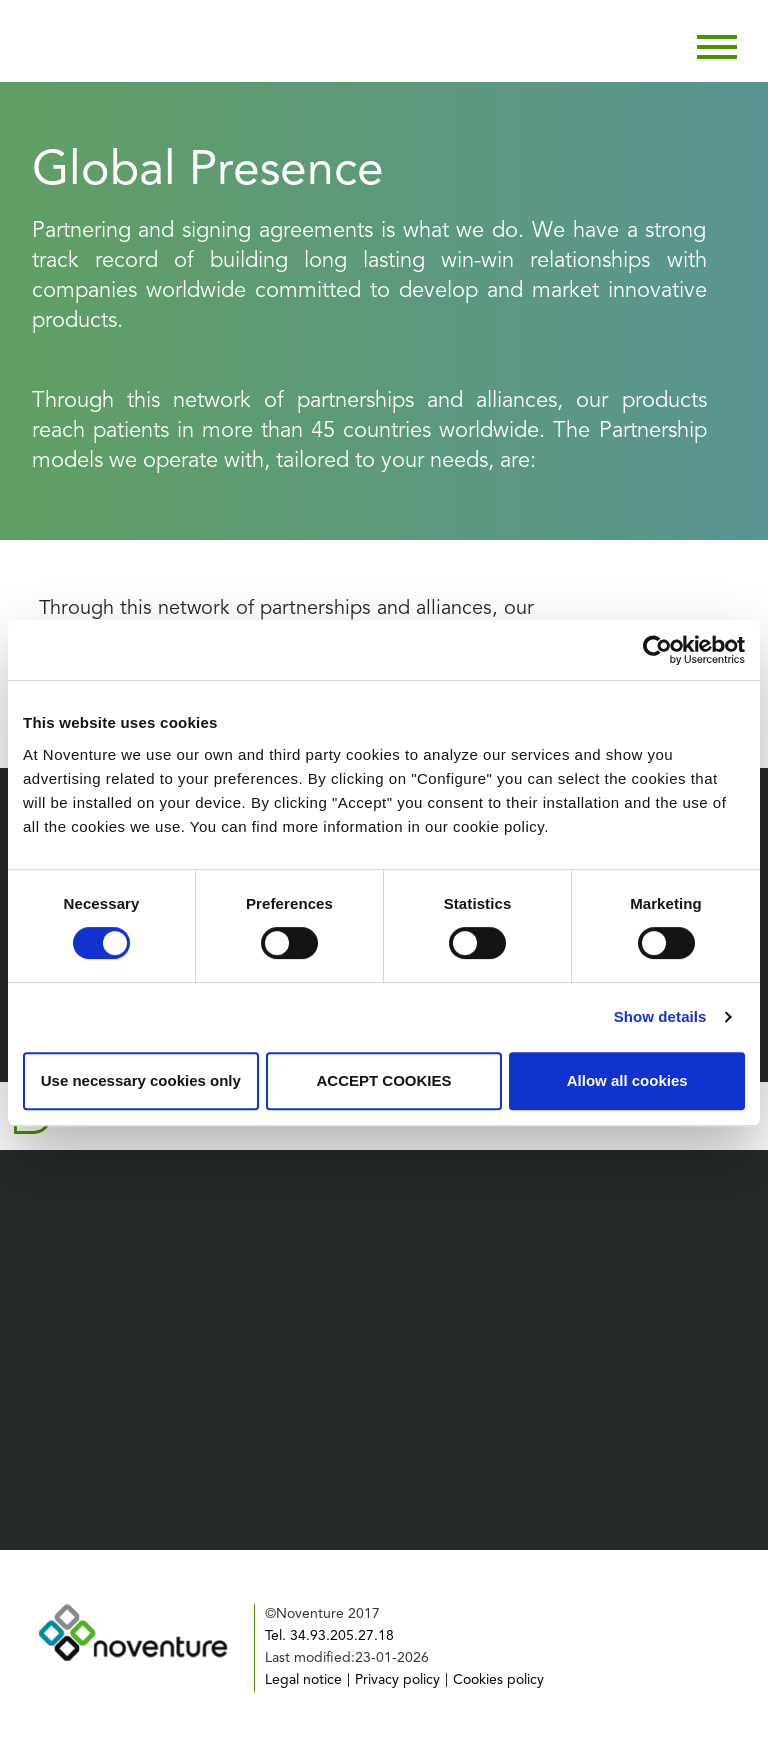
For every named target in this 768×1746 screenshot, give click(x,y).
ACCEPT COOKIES (383, 1080)
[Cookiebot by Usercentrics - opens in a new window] (657, 650)
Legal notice (303, 1680)
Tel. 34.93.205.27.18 (329, 1636)
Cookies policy (498, 1680)
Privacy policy (397, 1680)
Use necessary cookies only (141, 1080)
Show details (660, 1016)
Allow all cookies (627, 1080)
